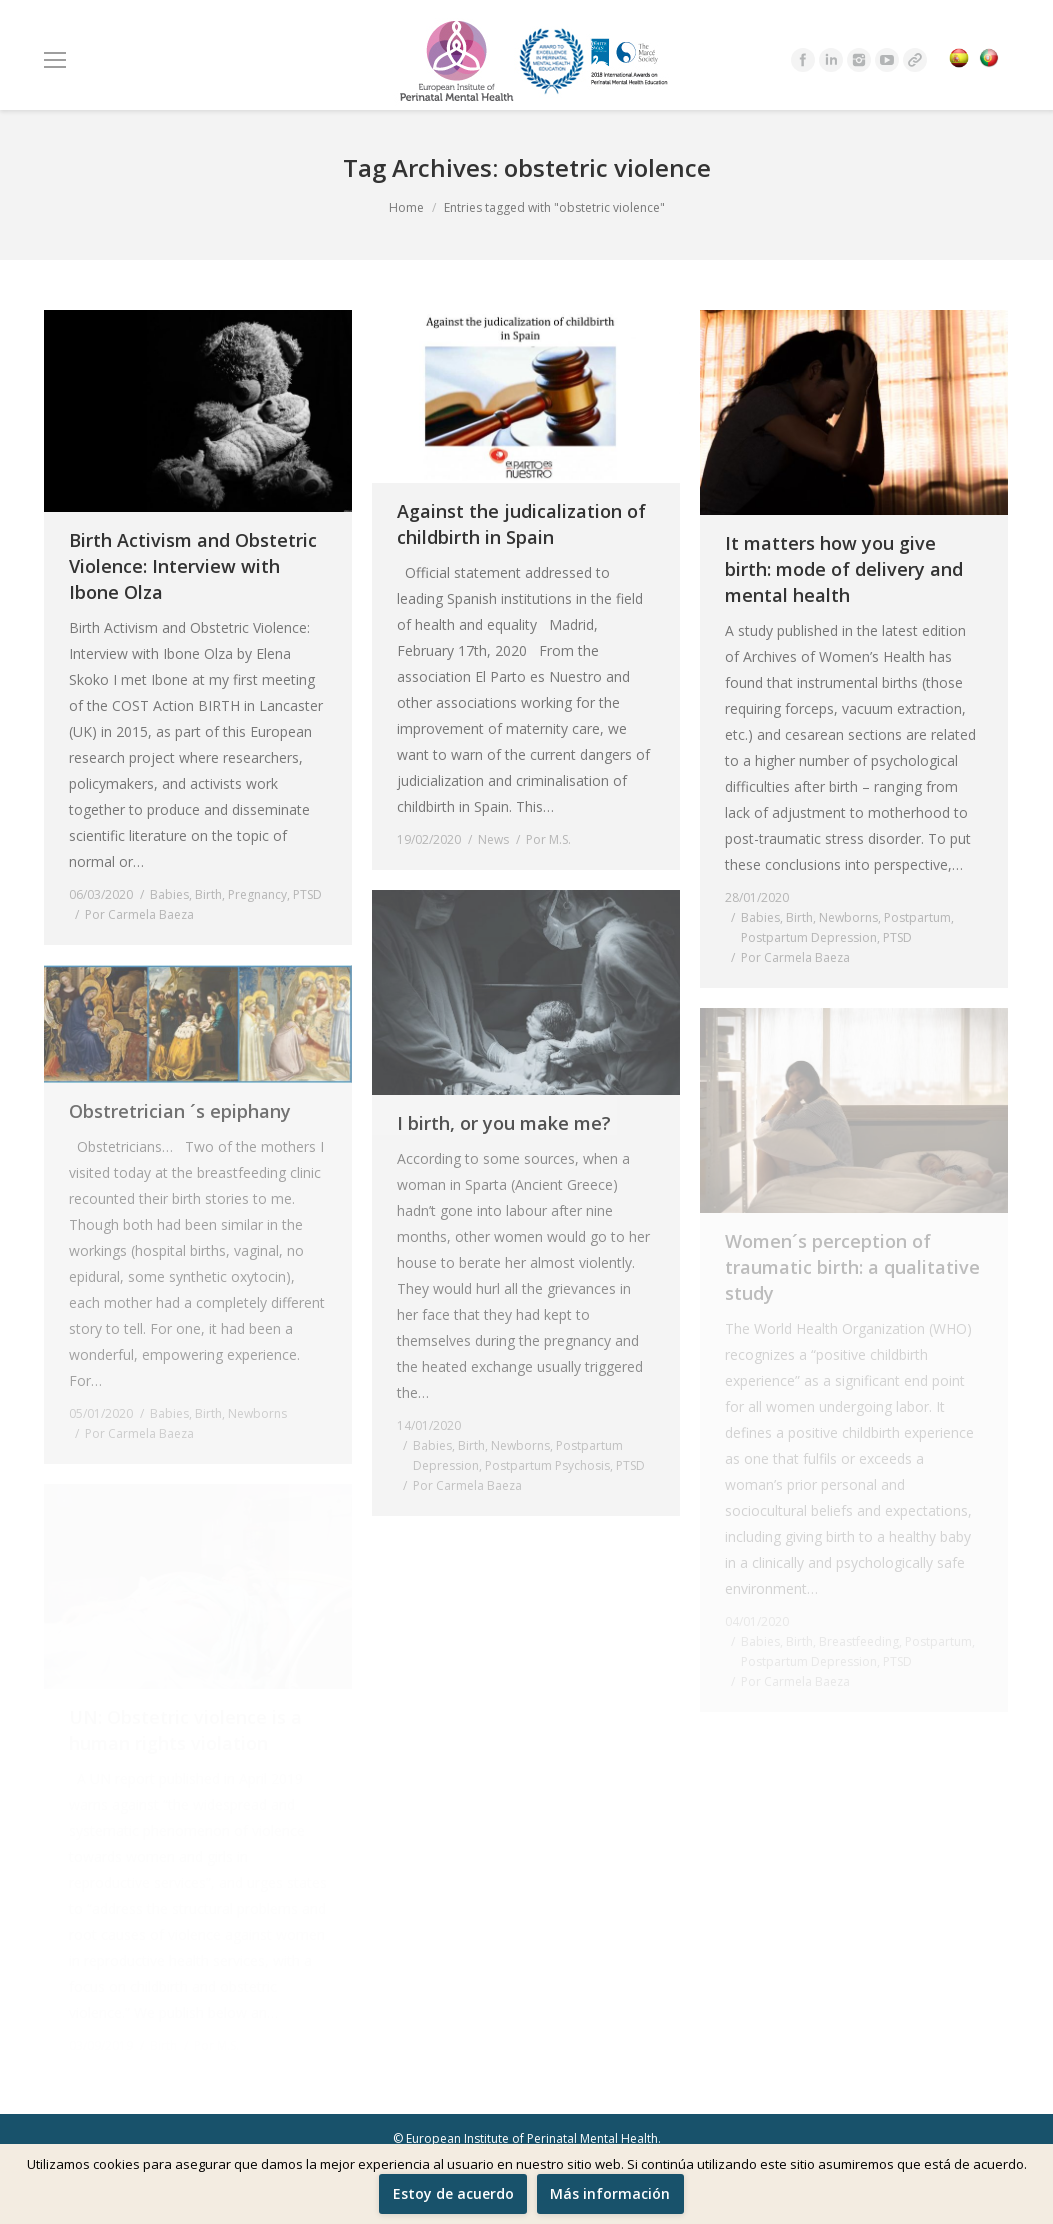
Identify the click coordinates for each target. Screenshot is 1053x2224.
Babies (169, 894)
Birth (208, 894)
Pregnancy (257, 894)
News (493, 839)
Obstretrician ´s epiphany (180, 1111)
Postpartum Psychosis (547, 1465)
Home (406, 207)
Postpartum (917, 917)
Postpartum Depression (809, 937)
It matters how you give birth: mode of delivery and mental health (844, 569)
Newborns (848, 917)
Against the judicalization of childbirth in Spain (521, 524)
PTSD (307, 894)
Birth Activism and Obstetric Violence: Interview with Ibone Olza (193, 566)
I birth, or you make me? (504, 1123)
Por (139, 914)
